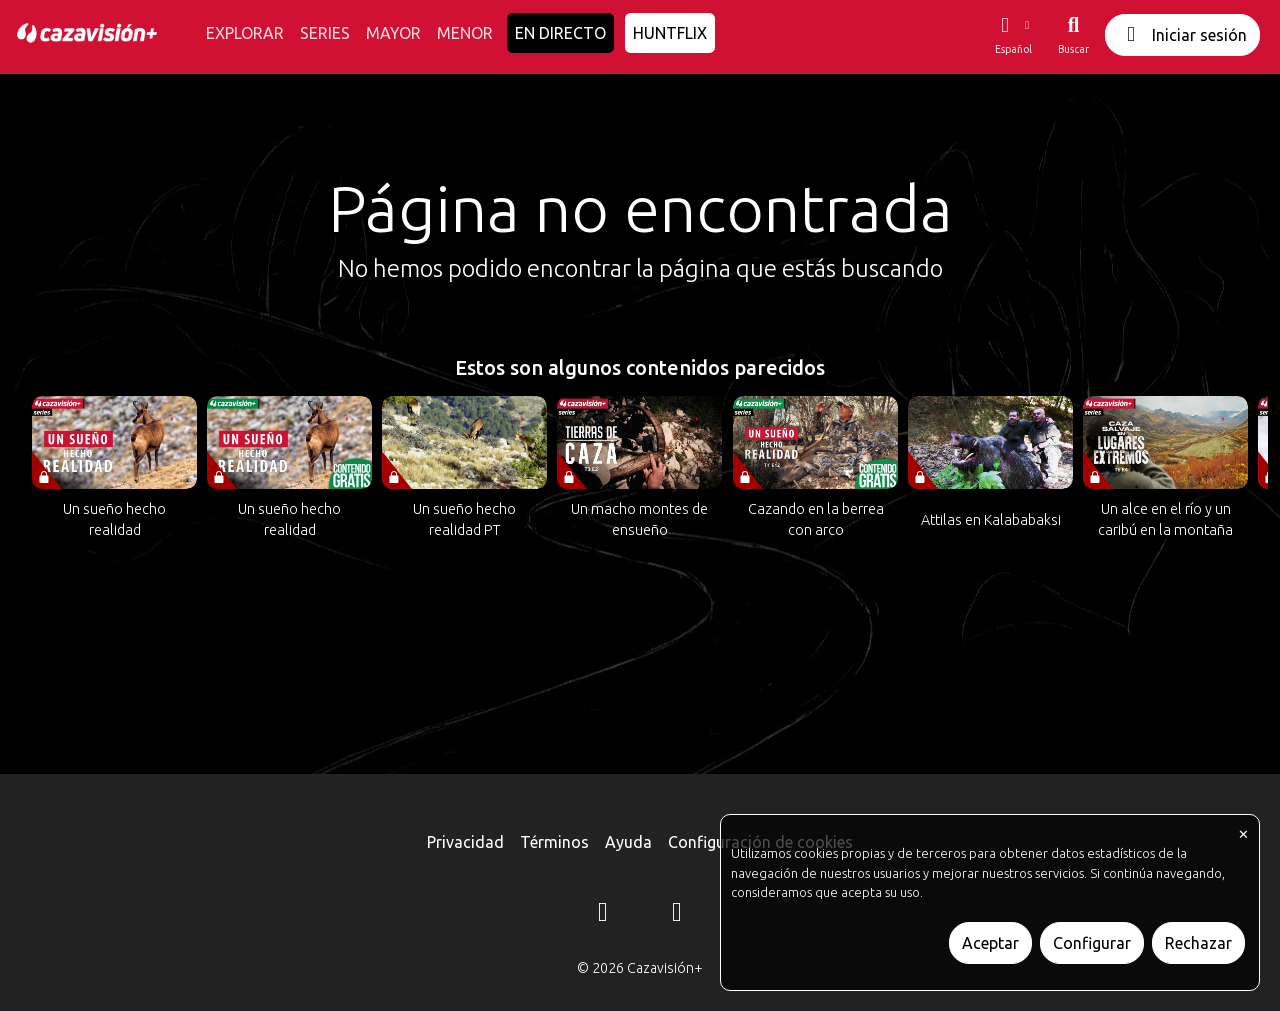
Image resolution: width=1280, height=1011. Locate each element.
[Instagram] (603, 915)
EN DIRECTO (560, 33)
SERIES (325, 33)
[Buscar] (1073, 35)
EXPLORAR (245, 33)
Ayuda (628, 842)
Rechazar (1198, 943)
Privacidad (465, 842)
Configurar (1092, 943)
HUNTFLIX (670, 33)
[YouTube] (677, 915)
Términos (554, 842)
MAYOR (393, 33)
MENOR (465, 33)
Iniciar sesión (1182, 34)
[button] (1013, 35)
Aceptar (990, 943)
